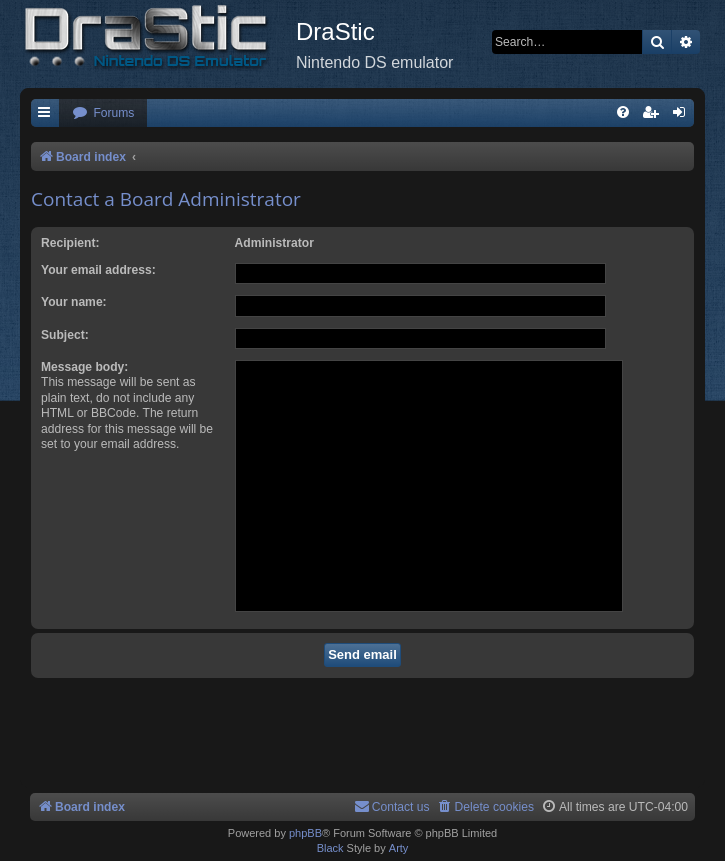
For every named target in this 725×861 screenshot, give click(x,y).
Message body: (84, 367)
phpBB (305, 833)
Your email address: (98, 270)
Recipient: (70, 243)
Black (330, 848)
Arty (399, 848)
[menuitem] (103, 113)
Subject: (65, 335)
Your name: (74, 302)
